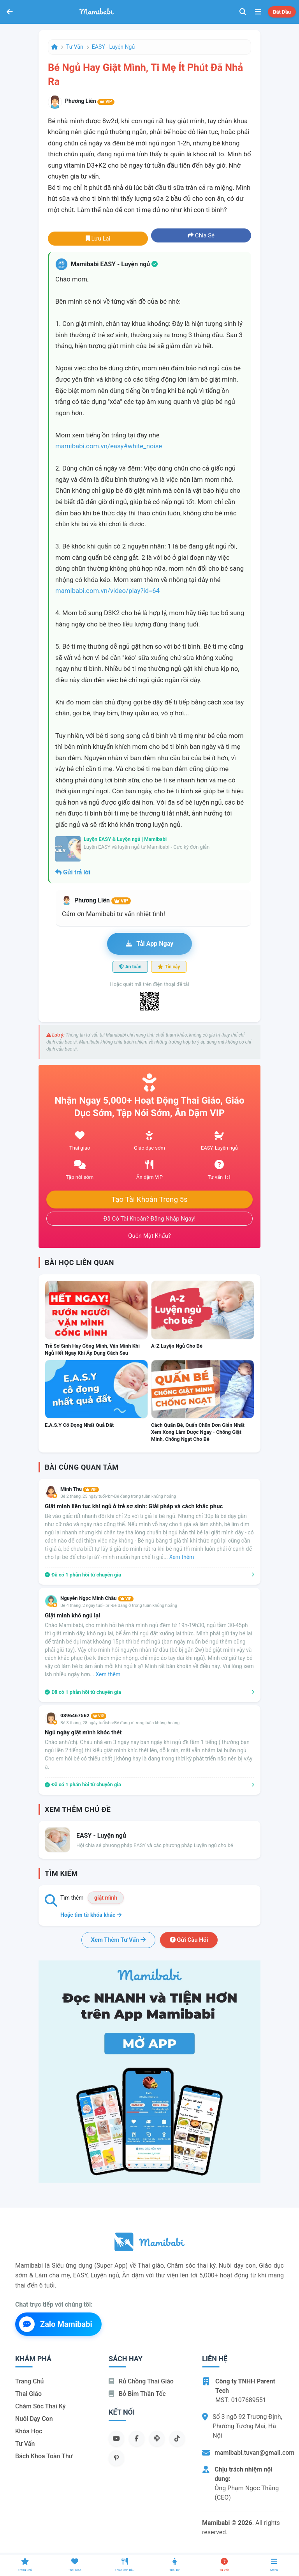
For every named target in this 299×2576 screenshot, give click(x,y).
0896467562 (83, 1715)
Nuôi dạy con (34, 2418)
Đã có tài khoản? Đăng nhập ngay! (150, 1218)
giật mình (105, 1898)
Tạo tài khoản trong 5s (149, 1199)
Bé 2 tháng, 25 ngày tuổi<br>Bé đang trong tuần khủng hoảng (118, 1496)
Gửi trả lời (72, 872)
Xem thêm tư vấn (118, 1939)
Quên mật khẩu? (149, 1235)
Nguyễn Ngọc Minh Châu (97, 1598)
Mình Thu (79, 1489)
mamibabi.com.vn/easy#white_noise (108, 446)
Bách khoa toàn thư (44, 2456)
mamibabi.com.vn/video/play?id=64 (107, 590)
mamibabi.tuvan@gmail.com (254, 2452)
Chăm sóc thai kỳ (40, 2406)
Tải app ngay (149, 943)
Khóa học (28, 2431)
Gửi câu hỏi (189, 1939)
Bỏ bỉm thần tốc (137, 2393)
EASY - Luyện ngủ (113, 47)
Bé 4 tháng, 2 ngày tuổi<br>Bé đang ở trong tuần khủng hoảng (118, 1605)
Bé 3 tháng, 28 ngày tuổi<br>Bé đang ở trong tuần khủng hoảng (119, 1722)
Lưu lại (98, 238)
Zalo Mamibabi (55, 2324)
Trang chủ (29, 2381)
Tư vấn (74, 47)
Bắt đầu (282, 12)
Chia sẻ (201, 235)
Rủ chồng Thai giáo (141, 2381)
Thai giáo (28, 2393)
